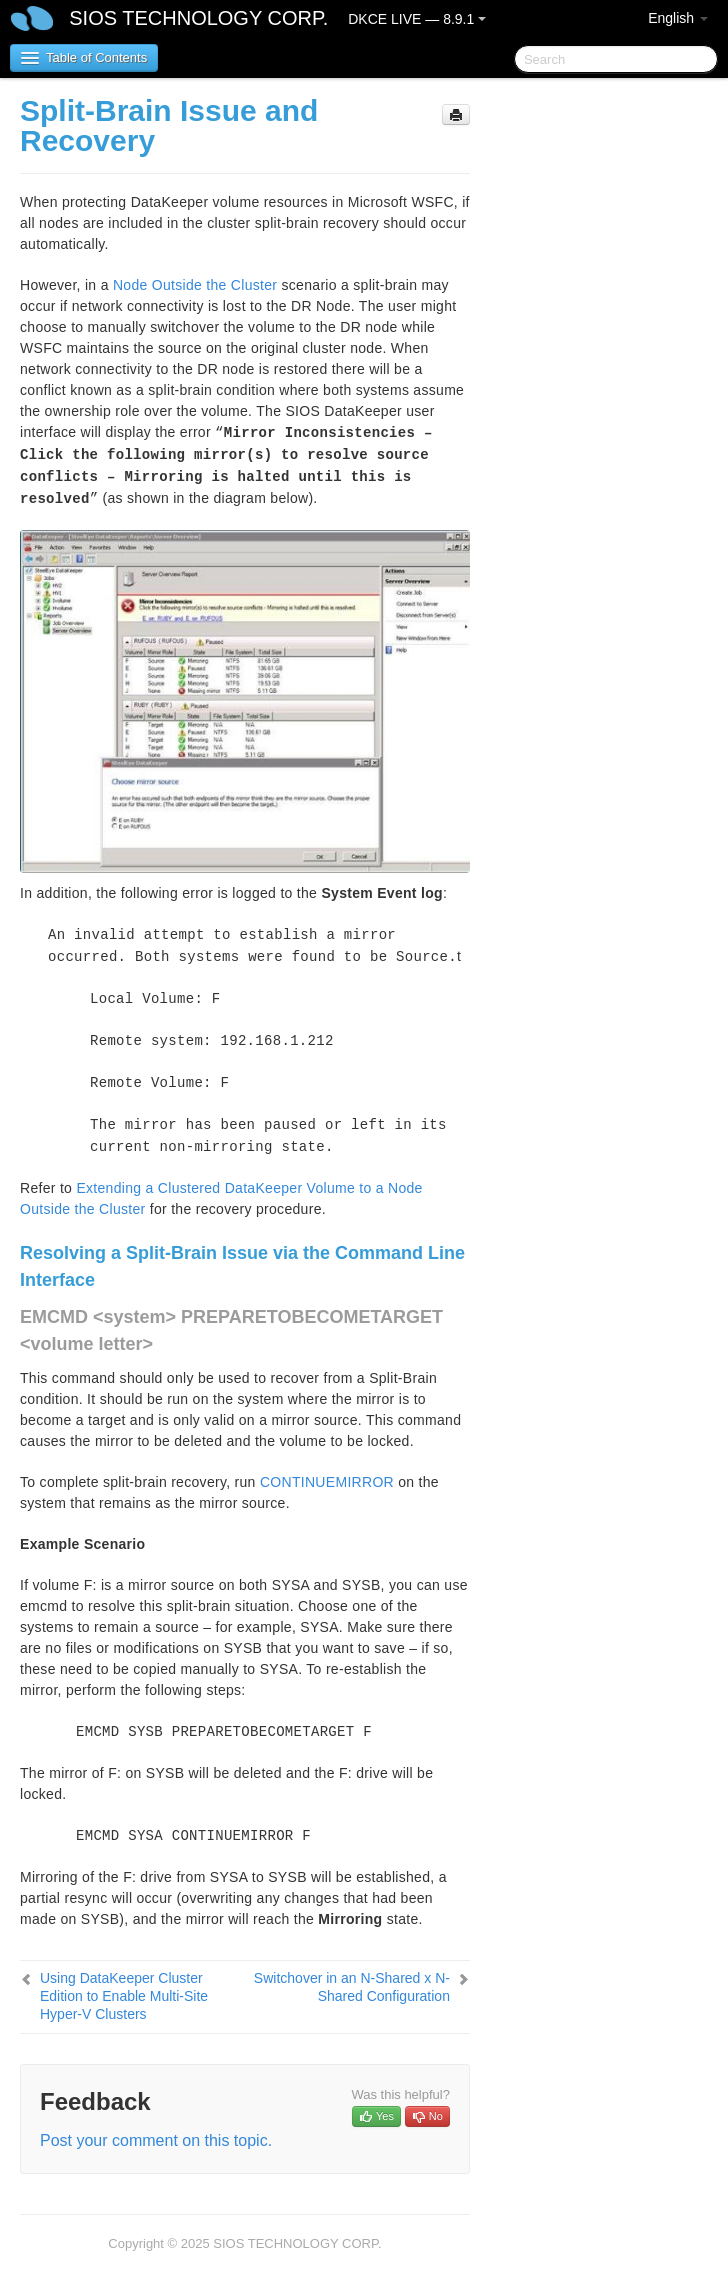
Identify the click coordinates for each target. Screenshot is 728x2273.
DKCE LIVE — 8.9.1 (417, 19)
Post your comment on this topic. (156, 2140)
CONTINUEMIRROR (327, 1482)
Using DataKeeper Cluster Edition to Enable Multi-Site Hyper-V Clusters (124, 1996)
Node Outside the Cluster (195, 285)
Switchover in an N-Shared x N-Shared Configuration (352, 1987)
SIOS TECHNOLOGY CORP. (198, 18)
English (678, 18)
